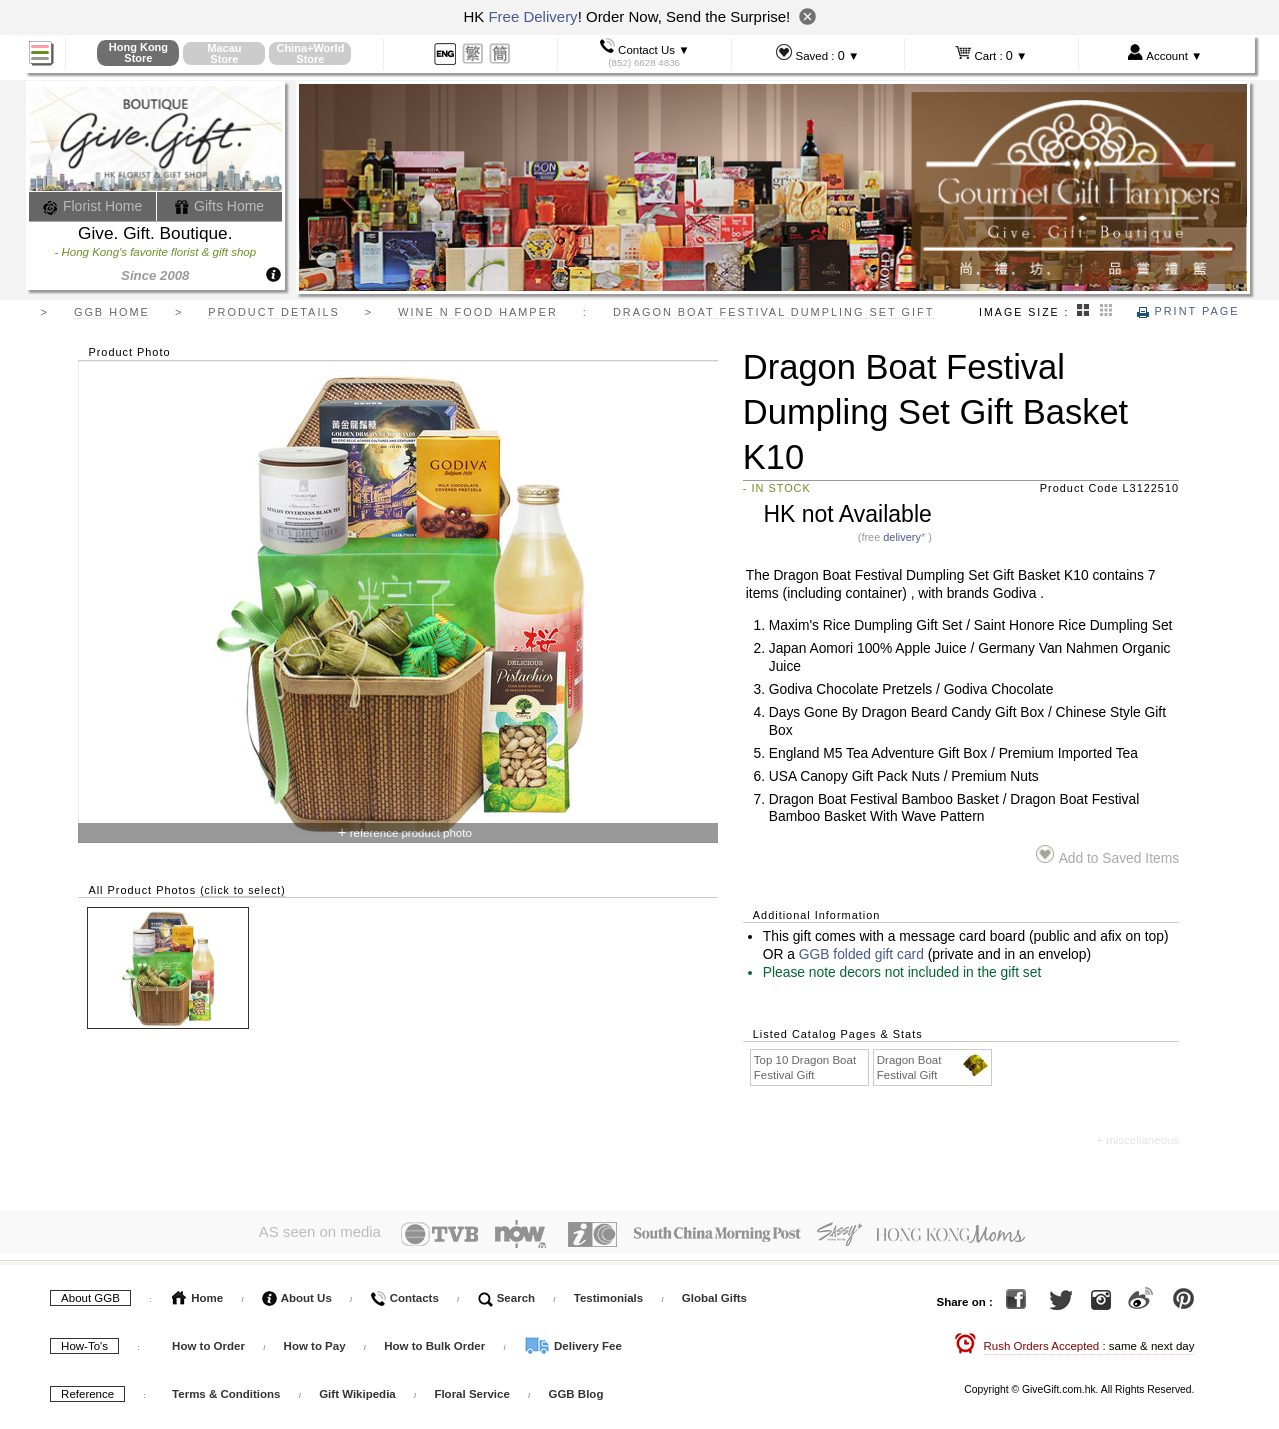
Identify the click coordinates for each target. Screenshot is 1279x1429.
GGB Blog (575, 1390)
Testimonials (608, 1294)
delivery (902, 537)
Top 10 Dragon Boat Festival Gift (805, 1067)
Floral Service (471, 1390)
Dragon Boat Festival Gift (933, 1067)
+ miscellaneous (1137, 1140)
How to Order (208, 1342)
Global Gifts (714, 1294)
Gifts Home (219, 206)
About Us (297, 1294)
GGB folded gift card (861, 954)
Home (197, 1294)
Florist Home (92, 206)
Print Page (1188, 311)
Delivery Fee (573, 1342)
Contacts (404, 1294)
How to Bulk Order (436, 1342)
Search (507, 1294)
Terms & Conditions (226, 1390)
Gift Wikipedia (357, 1390)
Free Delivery (532, 16)
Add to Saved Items (1107, 855)
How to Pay (316, 1342)
